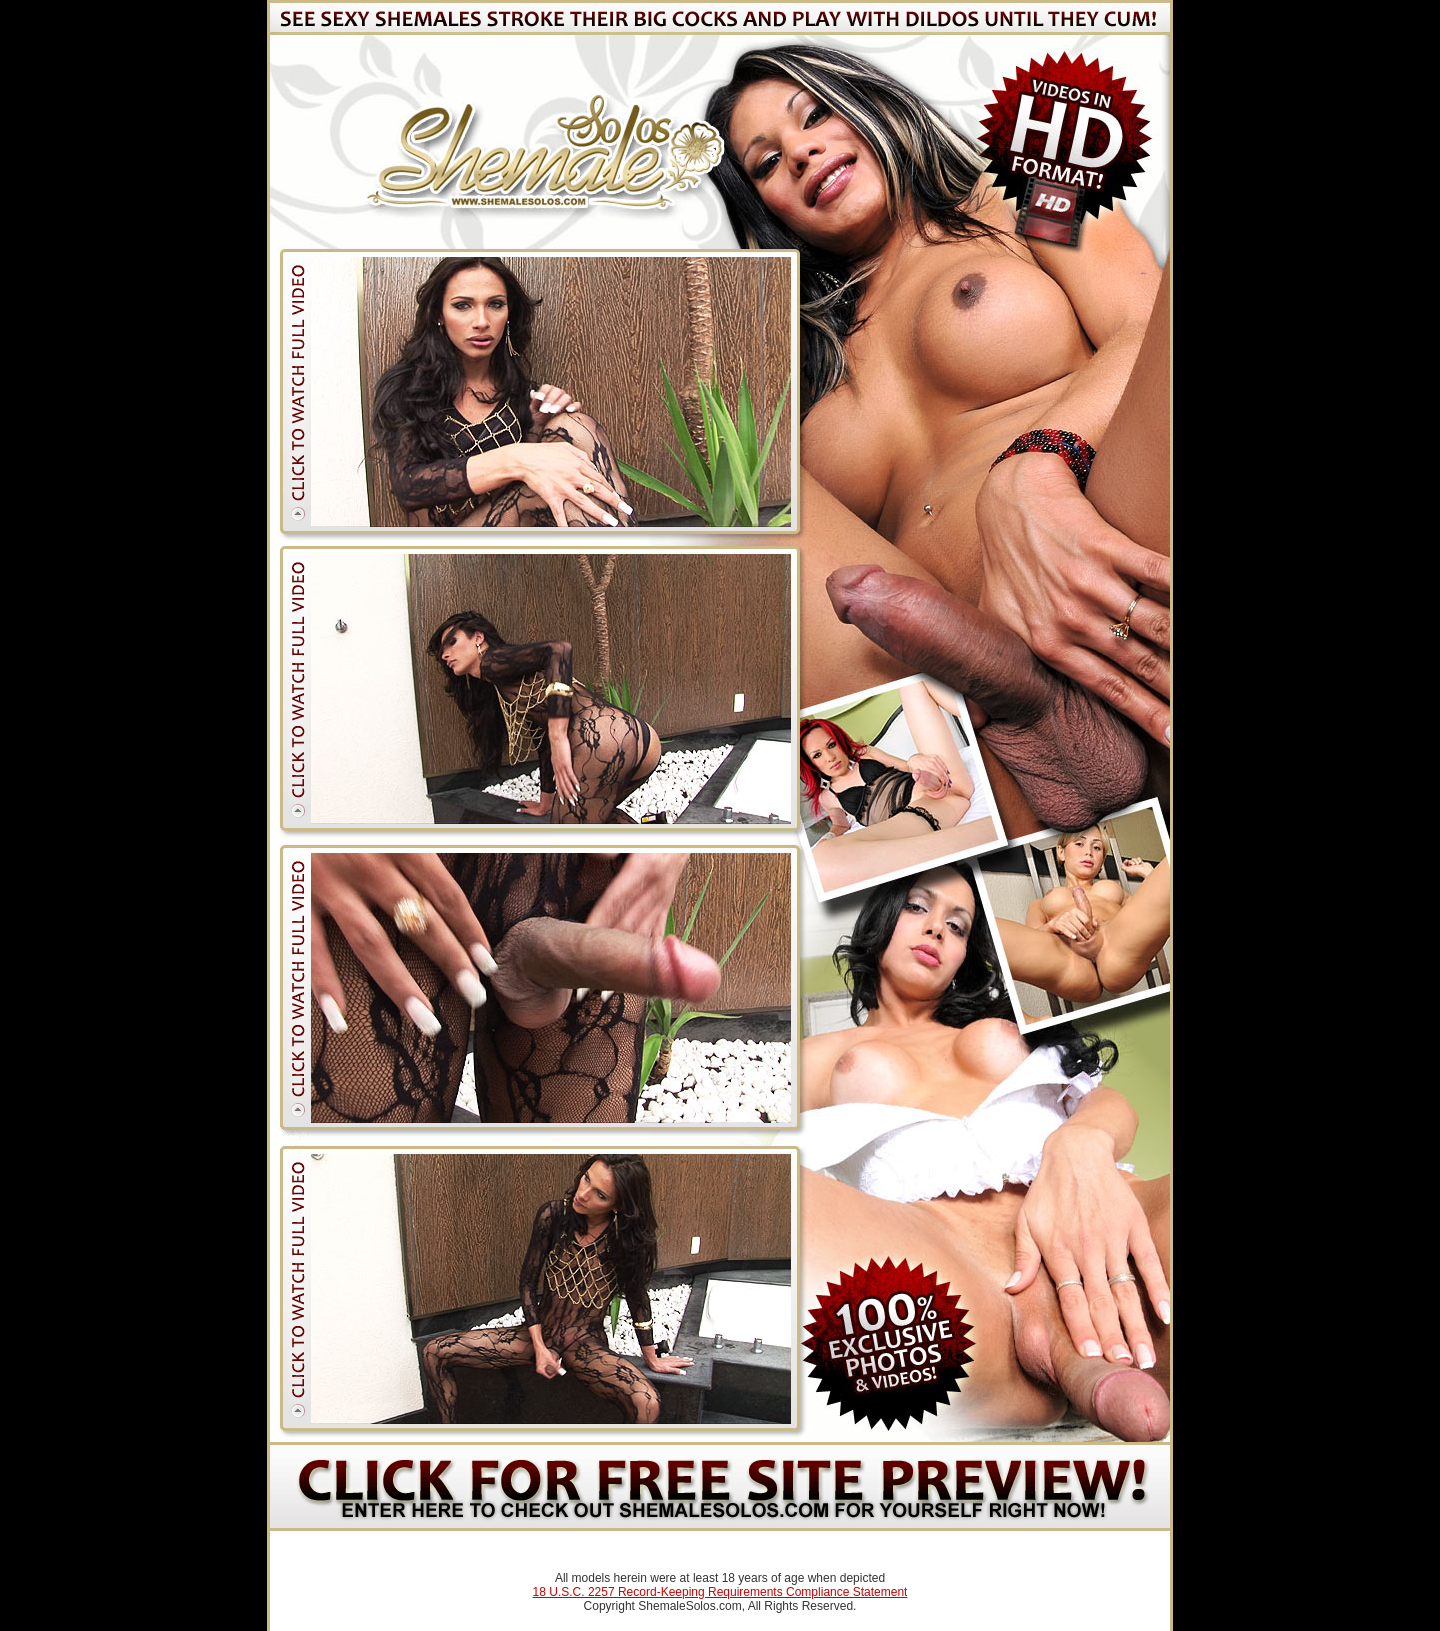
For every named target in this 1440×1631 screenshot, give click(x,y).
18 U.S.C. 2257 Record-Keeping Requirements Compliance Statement (720, 1592)
